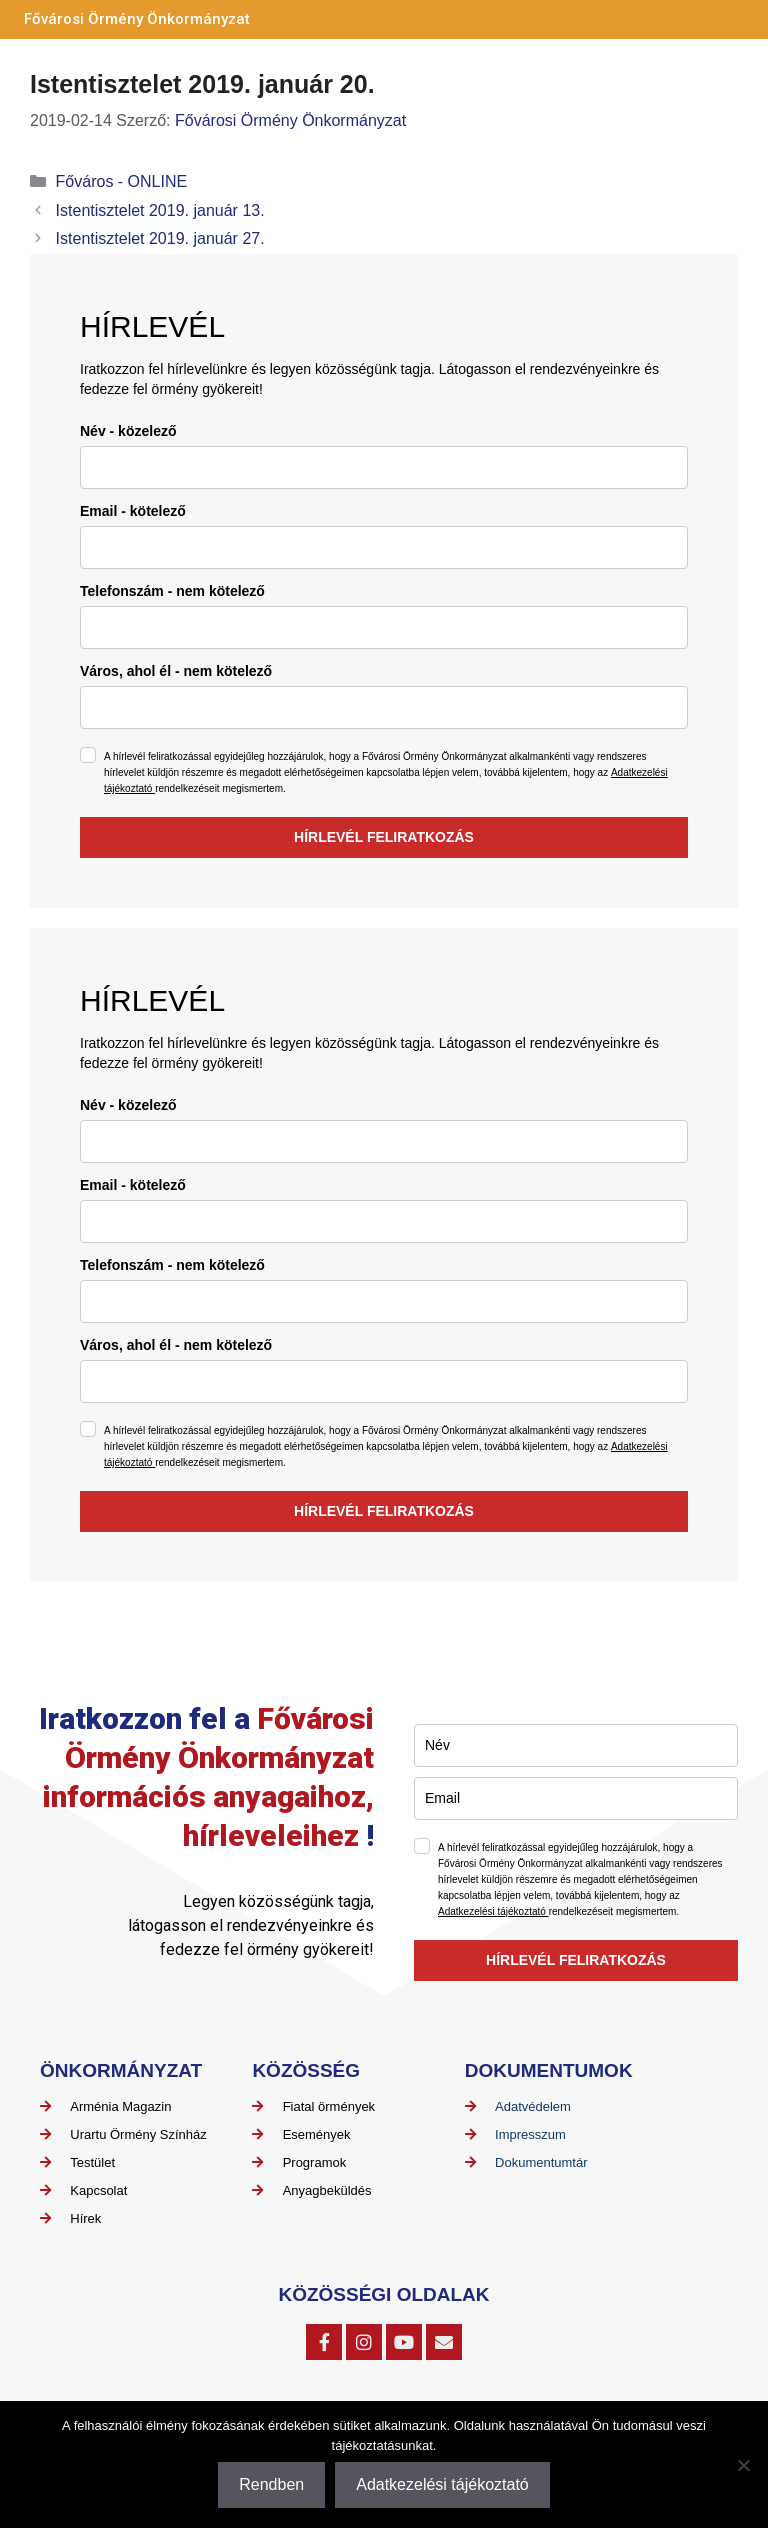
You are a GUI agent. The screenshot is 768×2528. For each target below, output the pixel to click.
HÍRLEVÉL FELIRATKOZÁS (384, 837)
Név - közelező (128, 431)
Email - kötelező (133, 511)
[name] (384, 467)
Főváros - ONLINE (122, 181)
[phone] (384, 627)
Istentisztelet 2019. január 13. (160, 210)
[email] (384, 547)
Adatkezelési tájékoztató (493, 1911)
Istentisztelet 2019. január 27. (160, 238)
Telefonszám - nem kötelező (172, 591)
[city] (384, 707)
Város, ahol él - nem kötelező (176, 671)
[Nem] (743, 2465)
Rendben (271, 2484)
